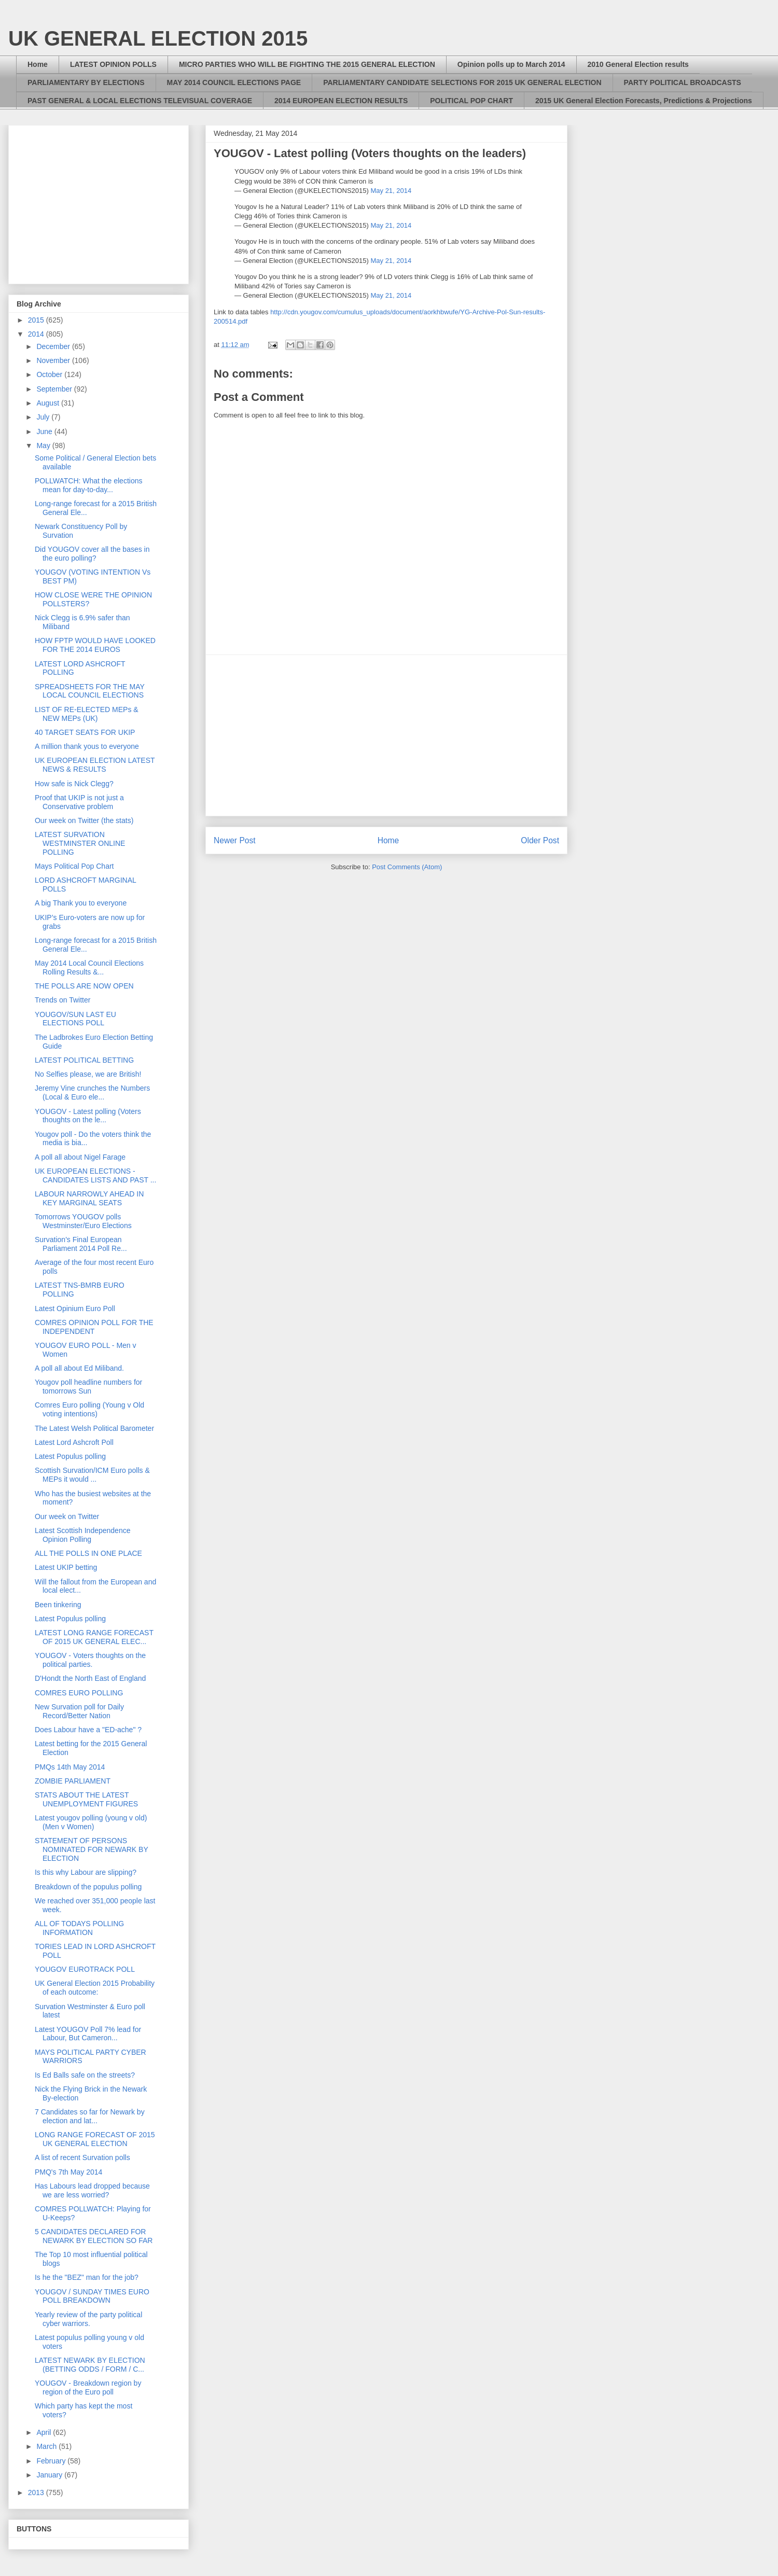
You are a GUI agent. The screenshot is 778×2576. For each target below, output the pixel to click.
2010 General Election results (638, 64)
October (50, 374)
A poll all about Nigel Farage (80, 1157)
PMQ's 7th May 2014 (68, 2172)
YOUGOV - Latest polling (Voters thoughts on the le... (88, 1115)
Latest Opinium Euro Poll (75, 1308)
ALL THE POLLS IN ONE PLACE (88, 1553)
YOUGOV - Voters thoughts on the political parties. (90, 1659)
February (51, 2461)
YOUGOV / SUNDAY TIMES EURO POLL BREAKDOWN (92, 2296)
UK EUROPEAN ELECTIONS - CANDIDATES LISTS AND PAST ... (95, 1175)
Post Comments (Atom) (407, 867)
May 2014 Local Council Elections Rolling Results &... (89, 967)
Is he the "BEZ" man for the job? (86, 2277)
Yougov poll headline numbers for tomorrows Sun (88, 1386)
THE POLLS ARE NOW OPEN (84, 986)
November (54, 360)
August (48, 403)
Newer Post (235, 840)
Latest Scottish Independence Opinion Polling (82, 1534)
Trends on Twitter (62, 1000)
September (55, 389)
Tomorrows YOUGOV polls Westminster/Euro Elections (83, 1221)
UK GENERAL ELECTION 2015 (158, 38)
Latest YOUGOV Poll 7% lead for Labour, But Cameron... (88, 2033)
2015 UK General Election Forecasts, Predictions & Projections (643, 100)
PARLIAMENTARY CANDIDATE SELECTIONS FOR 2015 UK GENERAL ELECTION (462, 82)
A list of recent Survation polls (82, 2157)
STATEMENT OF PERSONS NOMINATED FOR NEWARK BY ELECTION (91, 1849)
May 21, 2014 (390, 190)
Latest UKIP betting (66, 1567)
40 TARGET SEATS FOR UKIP (85, 732)
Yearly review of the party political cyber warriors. (88, 2319)
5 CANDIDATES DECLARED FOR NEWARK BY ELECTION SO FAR (93, 2236)
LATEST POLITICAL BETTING (84, 1060)
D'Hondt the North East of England (90, 1678)
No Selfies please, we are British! (88, 1074)
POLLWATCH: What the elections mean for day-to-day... (88, 485)
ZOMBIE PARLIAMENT (72, 1781)
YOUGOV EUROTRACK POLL (85, 1969)
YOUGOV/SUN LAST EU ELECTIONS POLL (75, 1018)
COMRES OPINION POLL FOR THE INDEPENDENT (94, 1326)
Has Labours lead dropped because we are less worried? (92, 2190)
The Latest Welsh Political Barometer (94, 1428)
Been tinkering (58, 1604)
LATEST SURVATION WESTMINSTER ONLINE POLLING (80, 843)
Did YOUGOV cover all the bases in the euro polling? (92, 553)
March (47, 2446)
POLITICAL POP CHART (471, 100)
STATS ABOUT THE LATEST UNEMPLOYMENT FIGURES (86, 1799)
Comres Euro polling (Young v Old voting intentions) (89, 1409)
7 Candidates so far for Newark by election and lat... (90, 2116)
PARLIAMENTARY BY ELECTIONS (86, 82)
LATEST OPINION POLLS (113, 64)
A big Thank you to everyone (81, 903)
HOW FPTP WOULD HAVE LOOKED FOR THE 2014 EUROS (95, 644)
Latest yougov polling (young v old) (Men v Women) (91, 1822)
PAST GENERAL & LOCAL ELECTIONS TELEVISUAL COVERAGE (139, 100)
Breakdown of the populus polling (88, 1887)
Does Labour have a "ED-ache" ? (88, 1729)
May (44, 445)
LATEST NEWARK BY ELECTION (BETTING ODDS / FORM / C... (90, 2364)
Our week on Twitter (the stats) (84, 820)
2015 (37, 320)
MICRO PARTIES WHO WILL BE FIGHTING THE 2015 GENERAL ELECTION (307, 64)
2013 (37, 2492)
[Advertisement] (386, 735)
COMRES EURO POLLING (79, 1693)
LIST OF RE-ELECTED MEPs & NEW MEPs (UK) (86, 713)
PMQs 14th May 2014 (70, 1767)
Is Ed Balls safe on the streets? (85, 2075)
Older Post (540, 840)
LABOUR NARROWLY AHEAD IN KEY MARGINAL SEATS (89, 1198)
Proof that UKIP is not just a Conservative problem (79, 802)
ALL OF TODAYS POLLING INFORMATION (79, 1928)
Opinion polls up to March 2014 (511, 64)
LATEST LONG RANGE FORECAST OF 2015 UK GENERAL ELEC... (94, 1637)
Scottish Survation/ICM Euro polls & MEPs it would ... (92, 1474)
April (44, 2432)
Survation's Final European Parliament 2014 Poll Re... (81, 1243)
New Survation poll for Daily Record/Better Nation (79, 1711)
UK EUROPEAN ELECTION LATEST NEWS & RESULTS (95, 764)
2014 (37, 334)
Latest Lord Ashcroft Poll (74, 1442)
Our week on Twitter (67, 1516)
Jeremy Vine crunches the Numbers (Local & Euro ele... (92, 1092)
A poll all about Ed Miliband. (79, 1368)
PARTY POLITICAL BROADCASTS (682, 82)
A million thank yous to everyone (87, 746)
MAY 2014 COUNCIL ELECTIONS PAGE (234, 82)
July (43, 417)
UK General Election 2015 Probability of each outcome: (95, 1987)
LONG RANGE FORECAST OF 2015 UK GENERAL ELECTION (95, 2139)
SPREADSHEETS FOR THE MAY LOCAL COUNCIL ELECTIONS (90, 691)
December (54, 346)
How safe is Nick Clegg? (74, 783)
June (45, 431)
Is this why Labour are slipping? (85, 1872)
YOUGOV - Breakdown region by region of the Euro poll (88, 2387)
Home (37, 64)
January (50, 2475)
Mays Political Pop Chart (74, 866)
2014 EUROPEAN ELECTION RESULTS (341, 100)
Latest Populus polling (70, 1456)
